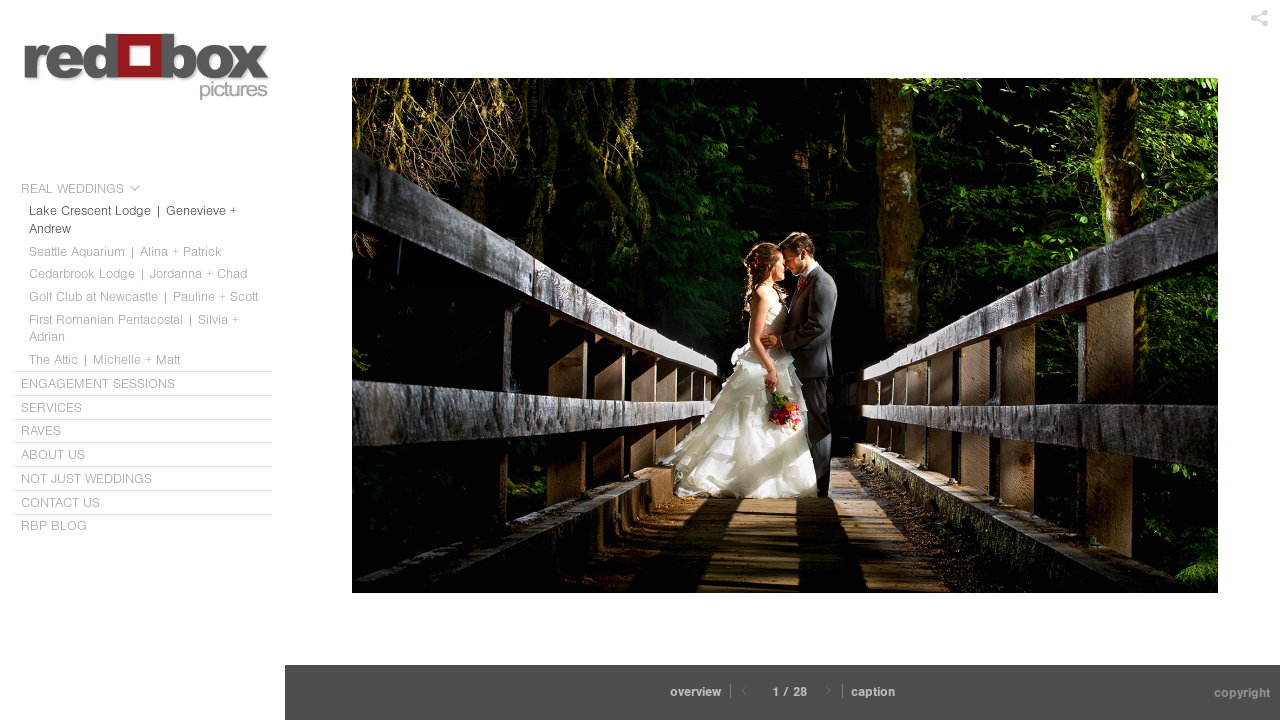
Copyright (1242, 692)
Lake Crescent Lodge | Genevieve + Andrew (133, 219)
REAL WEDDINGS (81, 189)
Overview (695, 691)
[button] (695, 692)
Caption (873, 691)
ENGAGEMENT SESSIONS (107, 384)
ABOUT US (62, 455)
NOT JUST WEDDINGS (86, 478)
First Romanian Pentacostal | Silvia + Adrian (134, 328)
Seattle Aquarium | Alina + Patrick (125, 251)
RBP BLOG (54, 525)
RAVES (41, 430)
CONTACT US (60, 502)
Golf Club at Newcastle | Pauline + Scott (143, 296)
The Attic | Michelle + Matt (104, 359)
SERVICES (60, 408)
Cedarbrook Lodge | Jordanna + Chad (138, 273)
